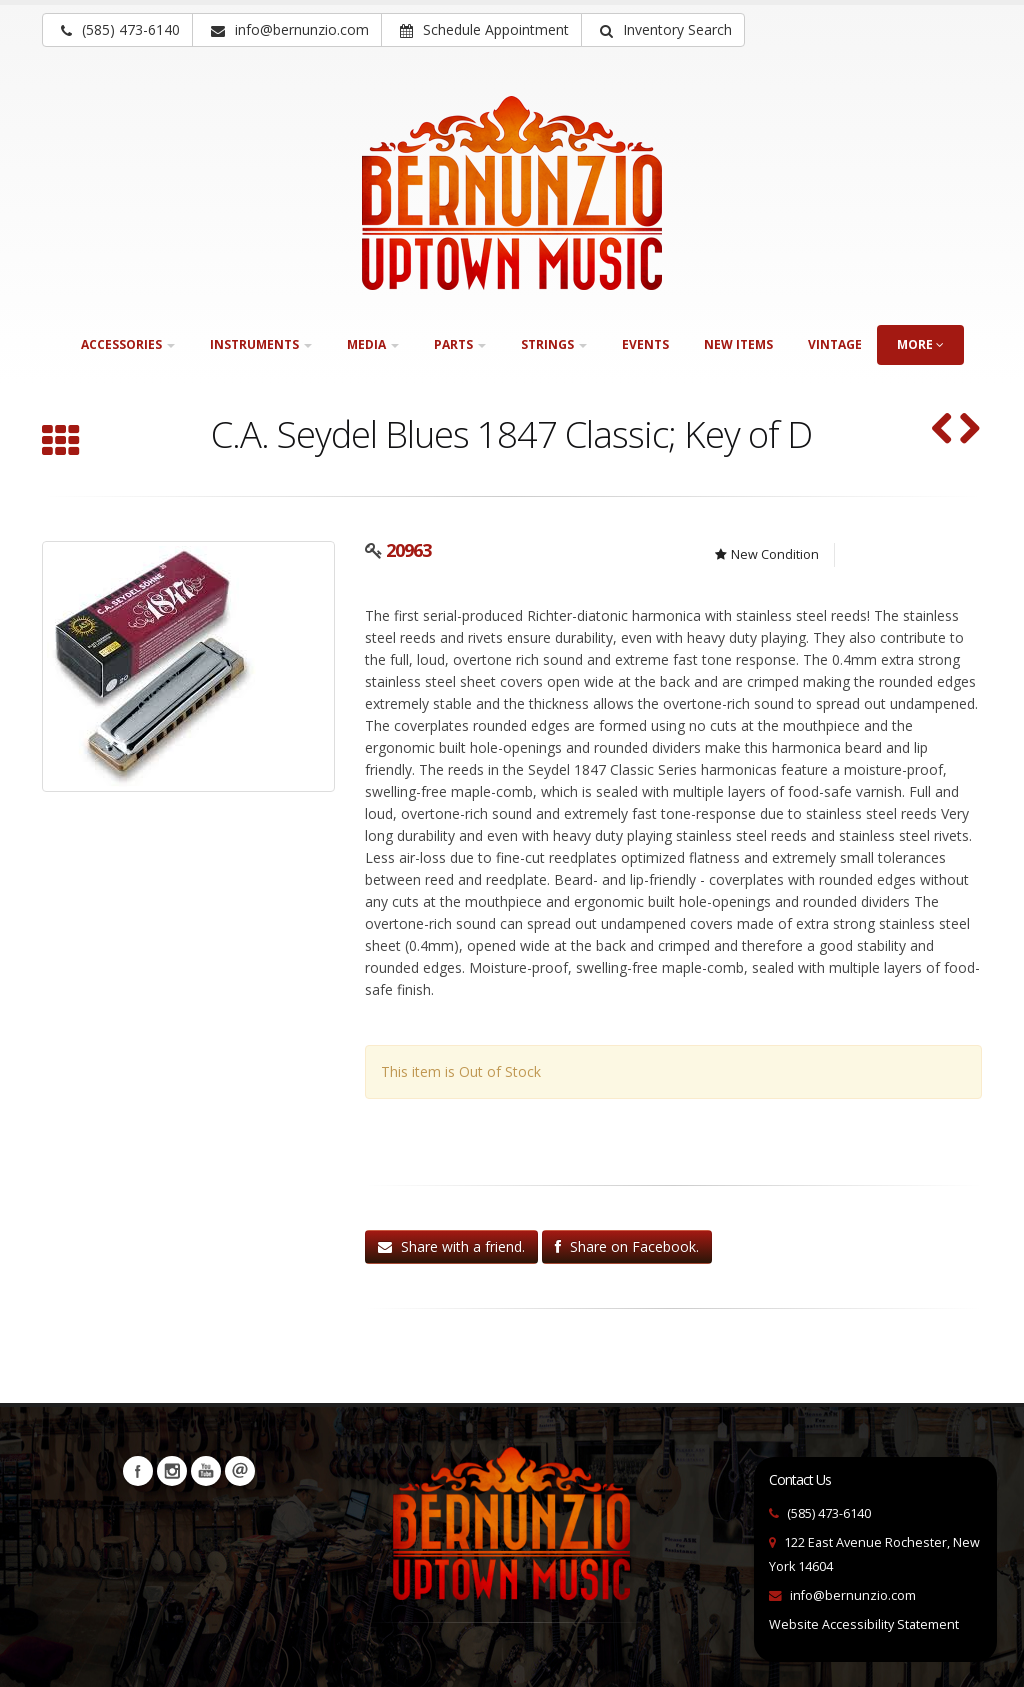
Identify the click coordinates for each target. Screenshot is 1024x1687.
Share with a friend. (451, 1246)
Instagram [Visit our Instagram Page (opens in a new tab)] (172, 1471)
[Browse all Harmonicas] (61, 443)
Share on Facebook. (627, 1246)
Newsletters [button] (240, 1471)
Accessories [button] (128, 344)
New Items (738, 344)
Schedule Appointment (484, 29)
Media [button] (373, 344)
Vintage (835, 344)
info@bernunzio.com (853, 1595)
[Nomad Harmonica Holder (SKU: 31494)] (942, 430)
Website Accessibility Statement (864, 1624)
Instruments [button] (261, 344)
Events (645, 344)
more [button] (920, 344)
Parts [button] (460, 344)
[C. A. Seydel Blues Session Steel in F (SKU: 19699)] (969, 430)
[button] (663, 30)
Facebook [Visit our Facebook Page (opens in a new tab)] (138, 1471)
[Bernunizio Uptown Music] (512, 193)
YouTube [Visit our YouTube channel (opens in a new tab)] (206, 1471)
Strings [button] (554, 344)
